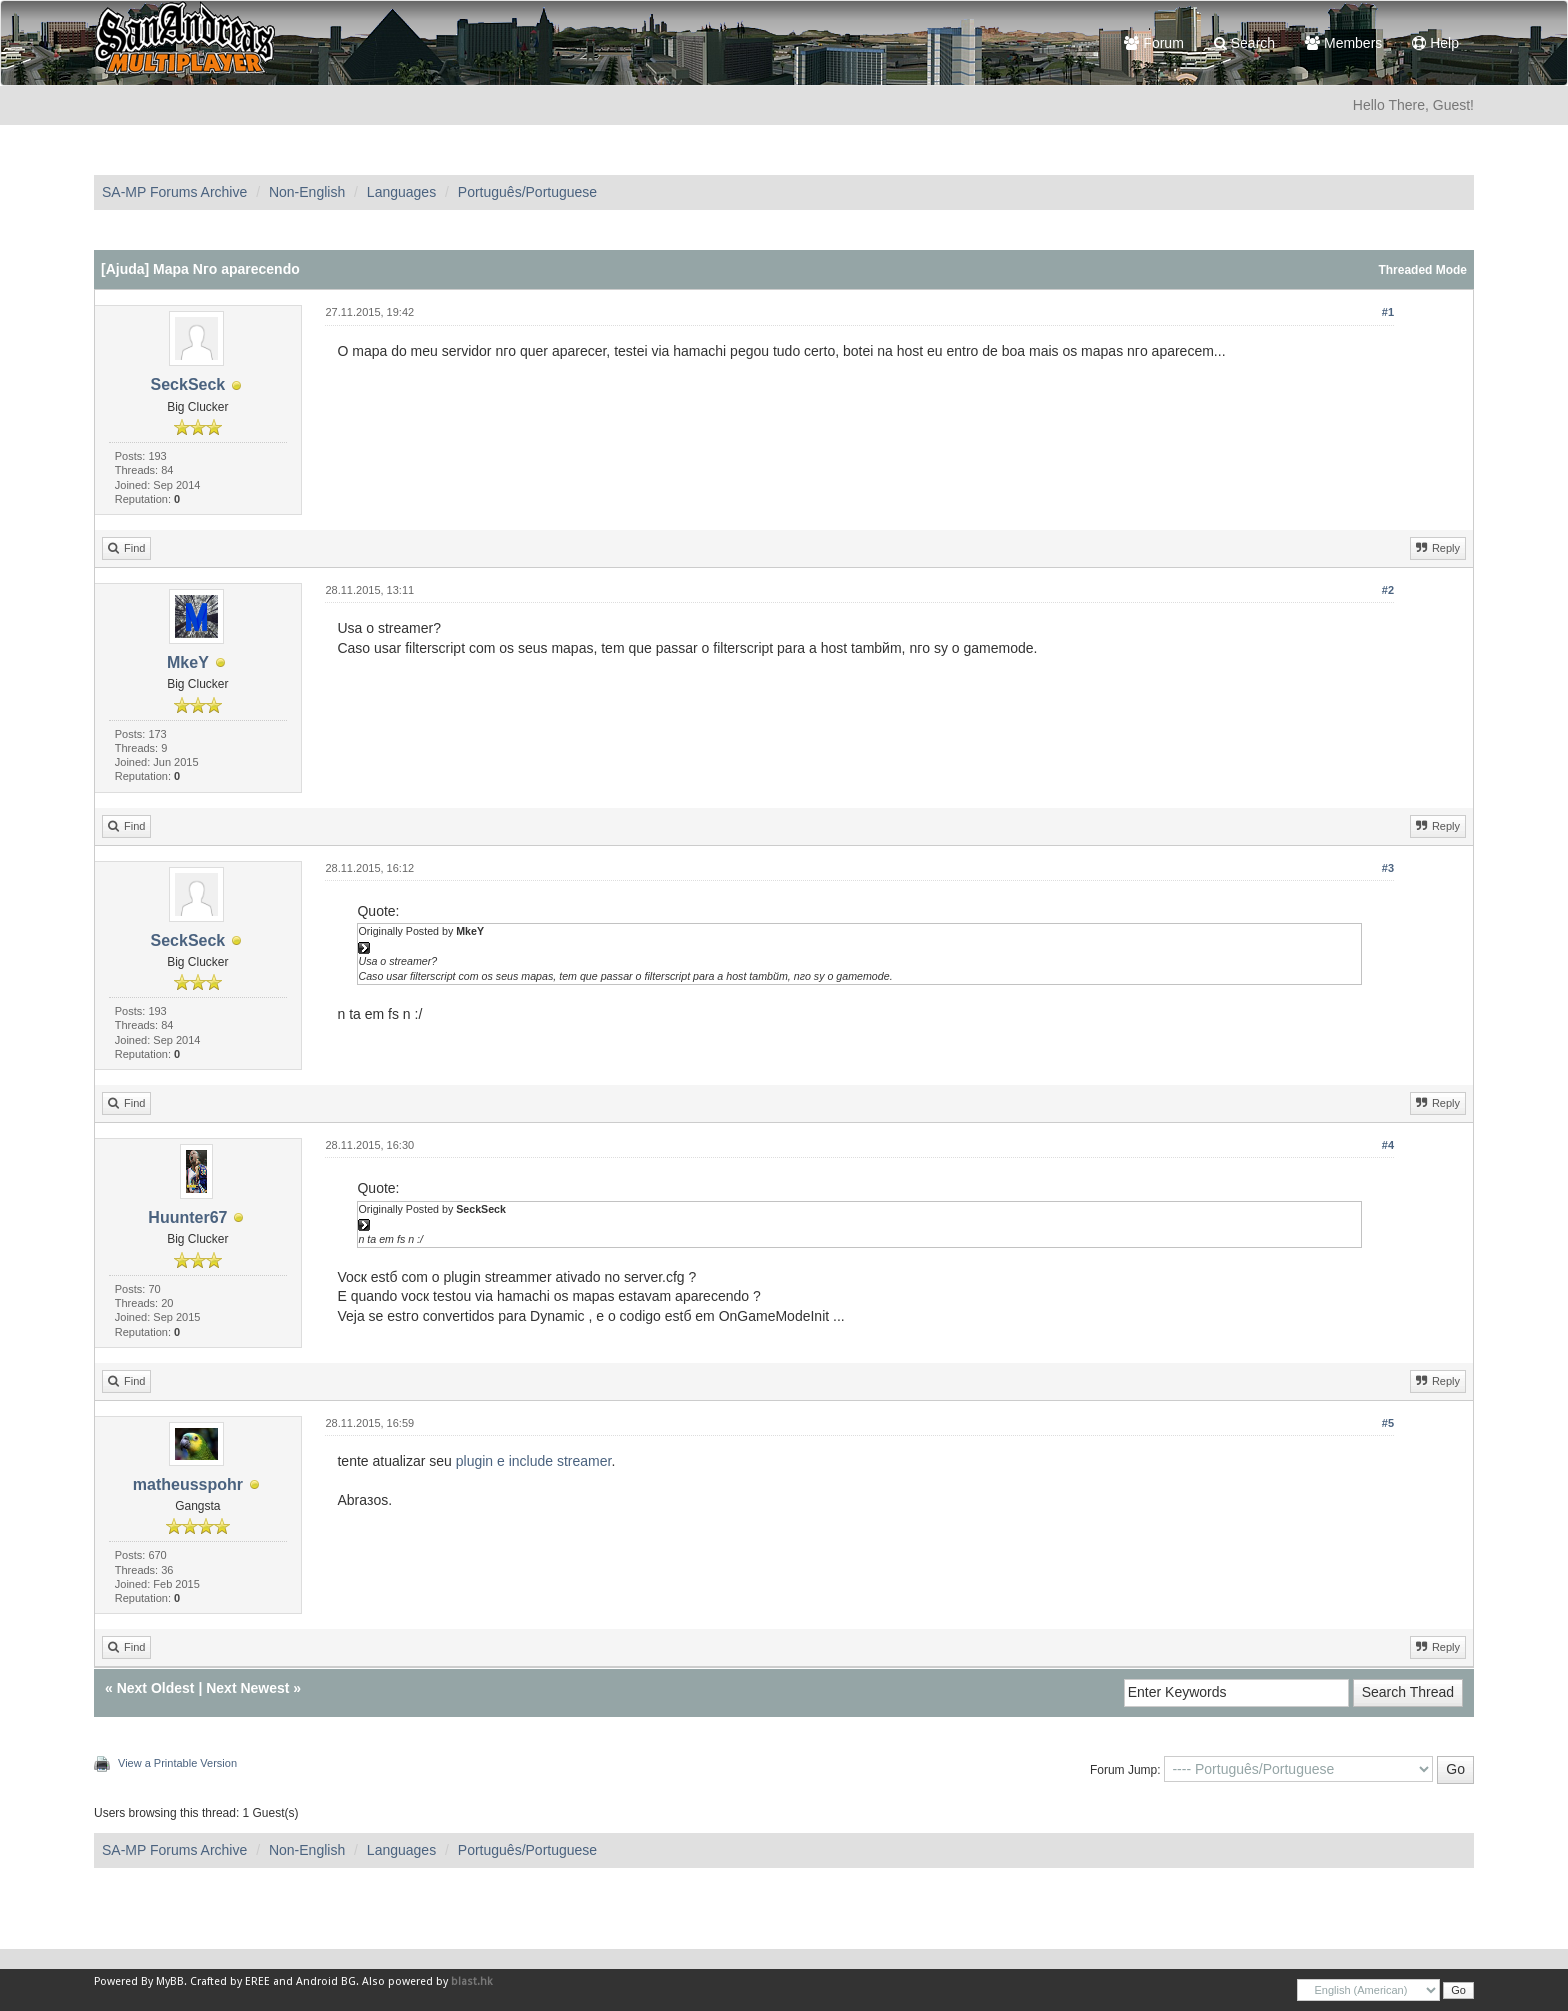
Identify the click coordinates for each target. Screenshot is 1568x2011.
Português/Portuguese (527, 192)
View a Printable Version (177, 1763)
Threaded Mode (1422, 270)
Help (1435, 43)
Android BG (326, 1981)
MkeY (188, 662)
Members (1343, 43)
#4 (1388, 1145)
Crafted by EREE (230, 1981)
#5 (1388, 1423)
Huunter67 (187, 1217)
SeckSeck (188, 384)
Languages (401, 192)
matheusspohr (188, 1484)
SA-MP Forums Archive (174, 192)
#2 (1388, 590)
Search (1244, 43)
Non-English (307, 192)
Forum (1153, 43)
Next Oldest (156, 1688)
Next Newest (247, 1688)
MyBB (170, 1981)
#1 (1388, 312)
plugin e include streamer (534, 1461)
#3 (1388, 868)
